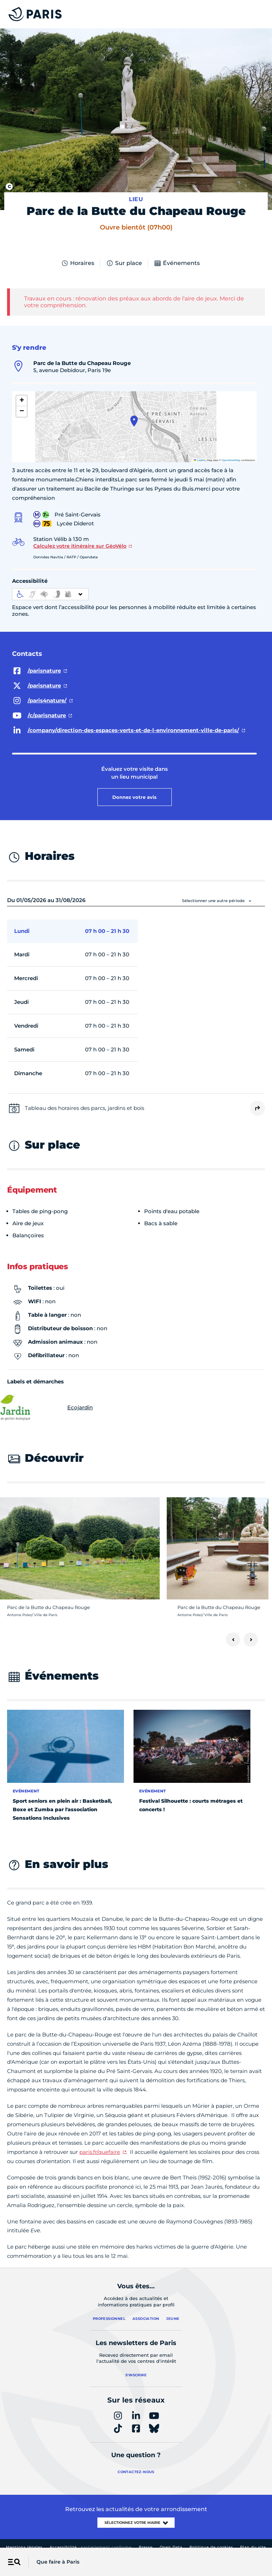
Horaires (77, 263)
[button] (134, 421)
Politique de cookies (211, 2547)
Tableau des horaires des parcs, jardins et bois (84, 1108)
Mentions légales (24, 2547)
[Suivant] (251, 1639)
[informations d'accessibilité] (50, 594)
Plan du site (253, 2547)
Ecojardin (50, 1407)
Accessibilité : (91, 2547)
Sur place (124, 263)
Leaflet (199, 460)
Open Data (171, 2547)
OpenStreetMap (231, 460)
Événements (177, 263)
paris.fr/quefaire (99, 2152)
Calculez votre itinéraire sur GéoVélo (79, 546)
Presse (146, 2547)
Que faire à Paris (57, 2562)
